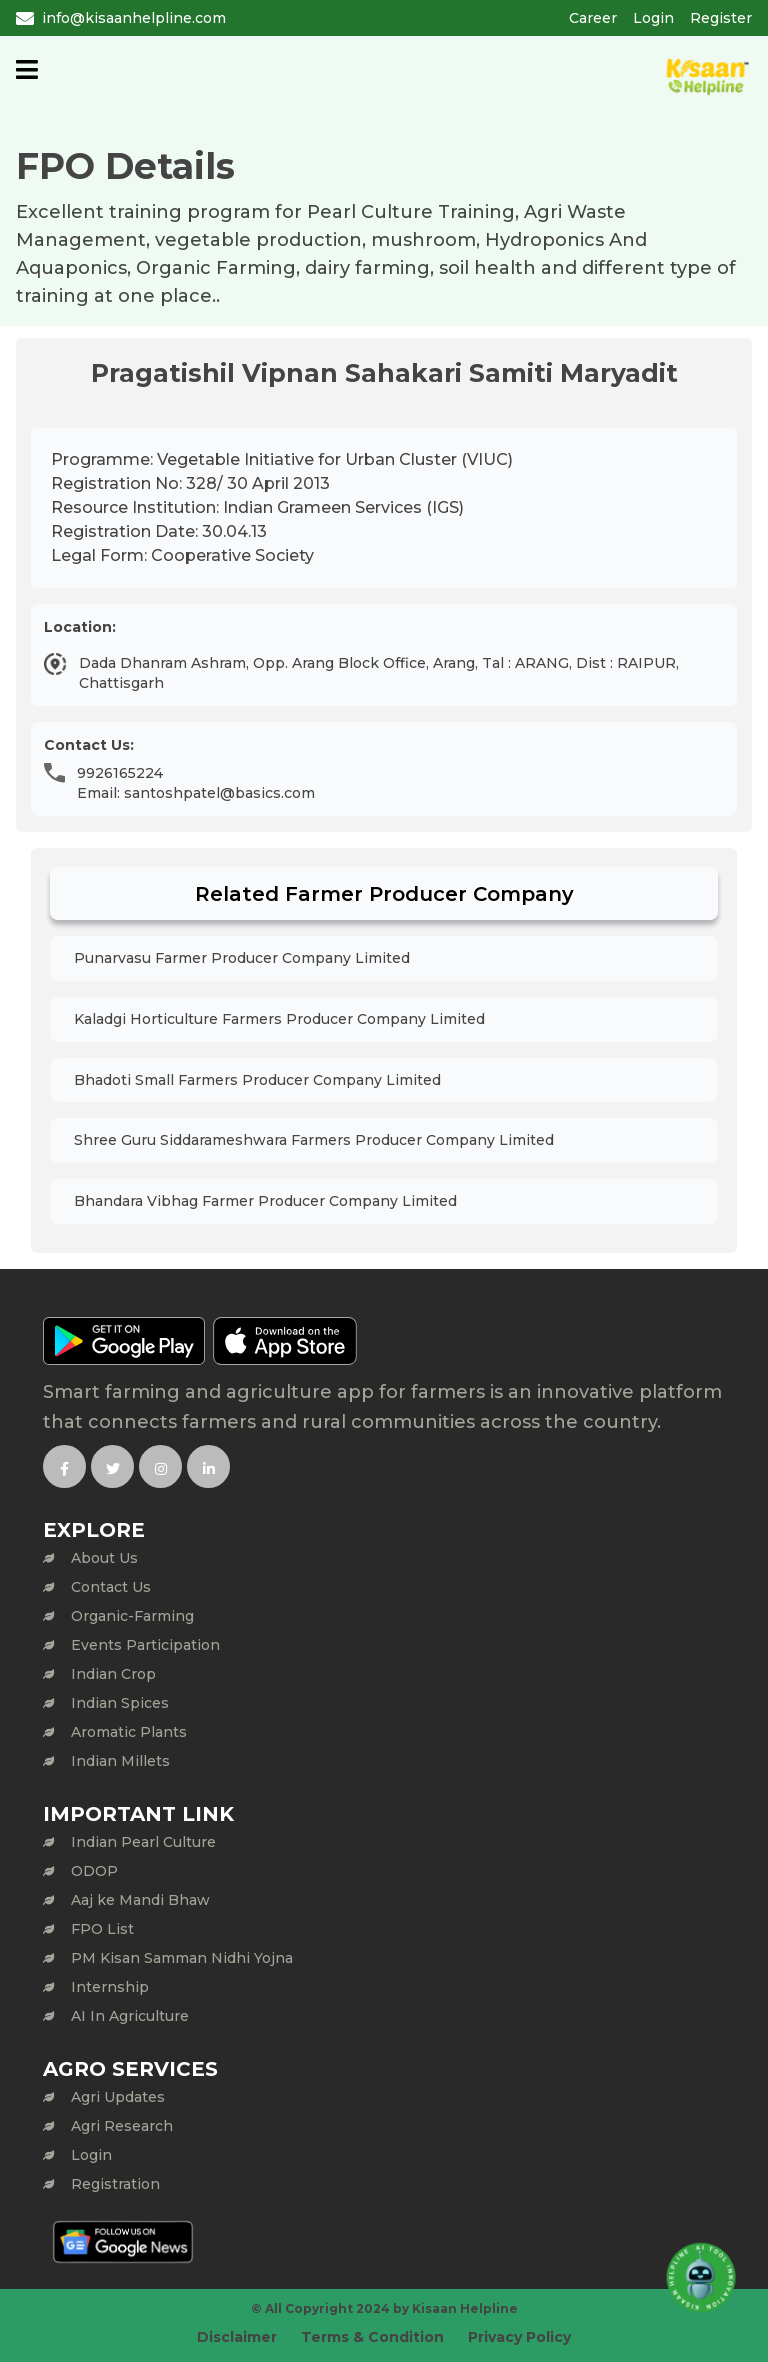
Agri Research (122, 2126)
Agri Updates (118, 2097)
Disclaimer (237, 2337)
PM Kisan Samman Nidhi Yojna (182, 1958)
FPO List (102, 1929)
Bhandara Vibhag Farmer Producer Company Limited (265, 1201)
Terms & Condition (372, 2337)
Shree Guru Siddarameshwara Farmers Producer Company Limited (314, 1140)
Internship (110, 1987)
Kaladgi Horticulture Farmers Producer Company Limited (279, 1019)
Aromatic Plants (129, 1732)
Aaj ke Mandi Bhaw (140, 1900)
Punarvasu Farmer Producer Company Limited (242, 958)
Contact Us (111, 1587)
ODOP (94, 1871)
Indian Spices (120, 1703)
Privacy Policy (519, 2337)
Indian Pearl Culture (143, 1842)
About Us (104, 1558)
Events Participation (145, 1645)
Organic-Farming (132, 1616)
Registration (115, 2184)
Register (721, 18)
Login (653, 18)
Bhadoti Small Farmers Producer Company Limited (257, 1080)
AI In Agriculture (130, 2016)
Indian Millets (120, 1761)
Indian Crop (113, 1674)
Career (593, 18)
